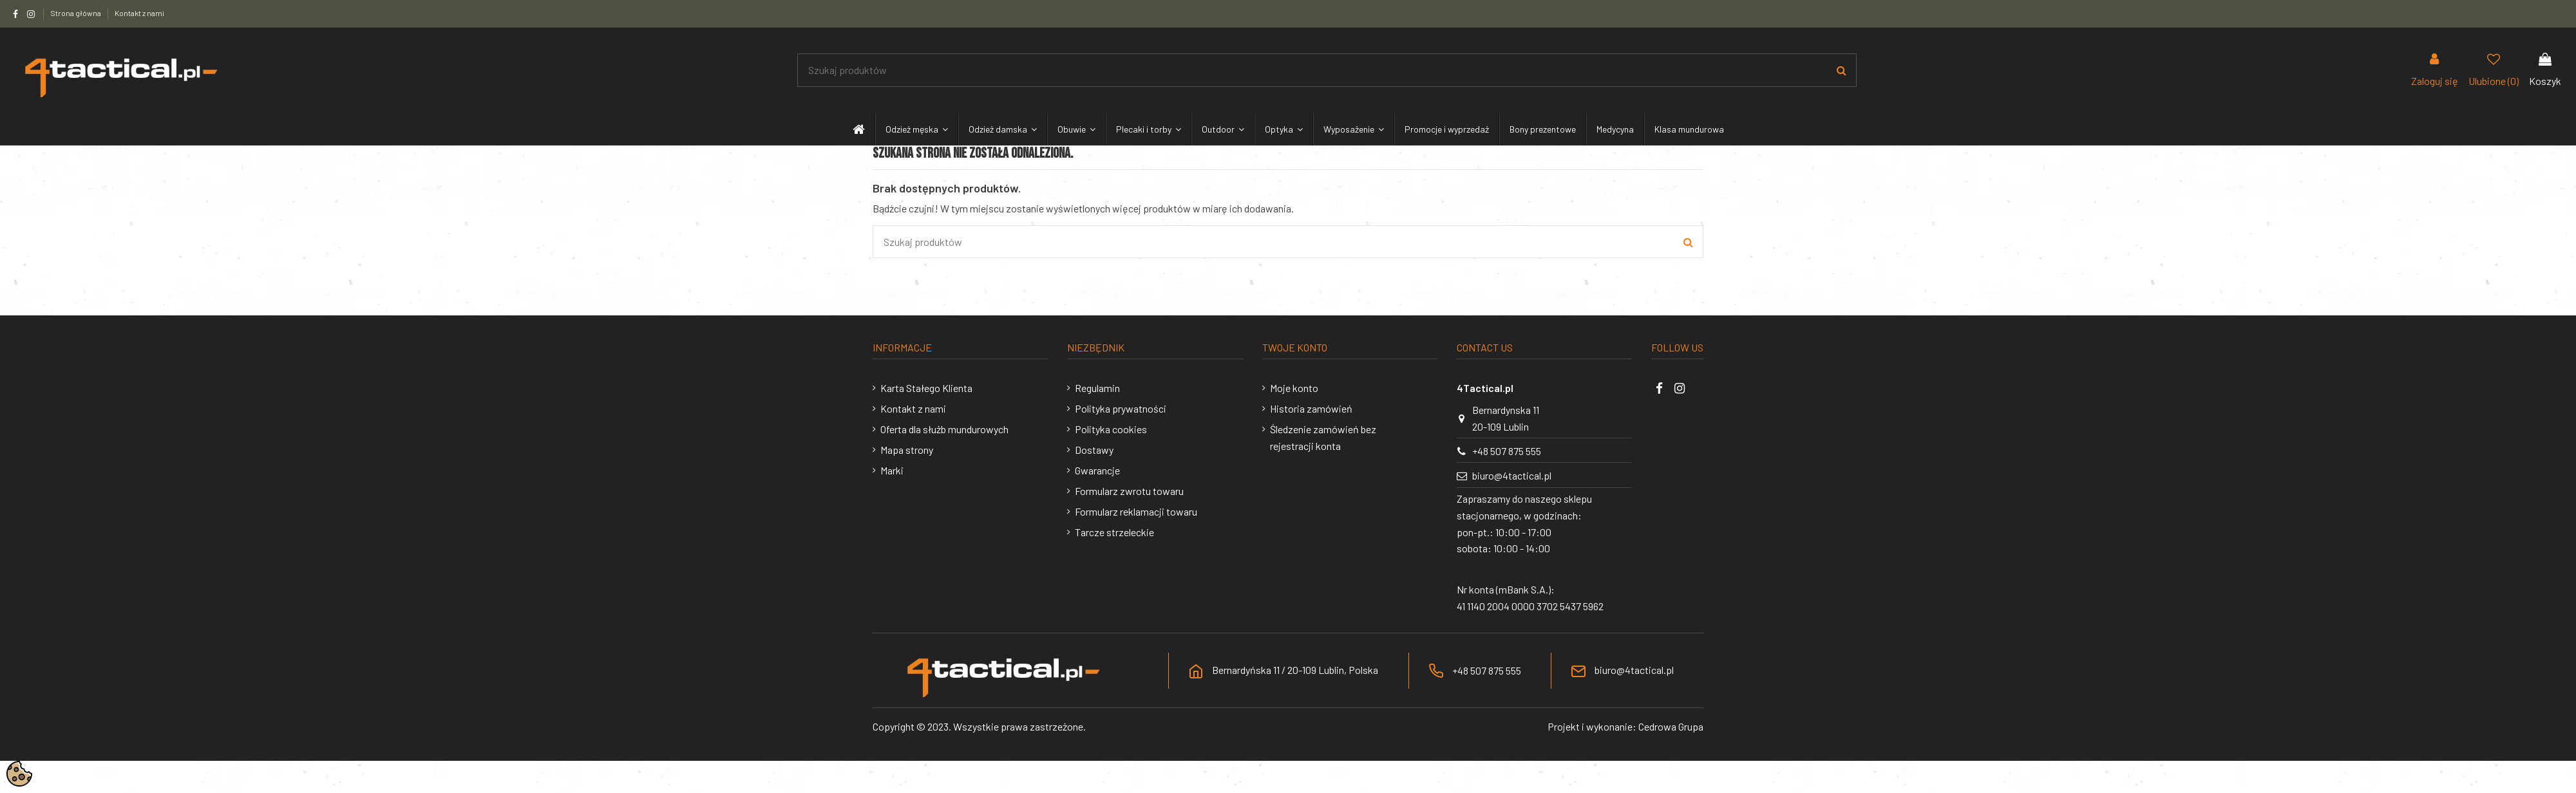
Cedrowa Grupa (1670, 726)
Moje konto (1294, 388)
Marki (892, 470)
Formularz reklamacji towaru (1136, 511)
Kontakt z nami (139, 12)
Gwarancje (1097, 470)
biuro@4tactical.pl (1511, 475)
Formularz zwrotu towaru (1129, 491)
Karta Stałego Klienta (926, 388)
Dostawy (1094, 449)
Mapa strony (906, 449)
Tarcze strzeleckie (1114, 532)
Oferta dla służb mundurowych (944, 429)
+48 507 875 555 (1506, 451)
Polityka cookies (1111, 429)
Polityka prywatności (1120, 408)
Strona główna (76, 12)
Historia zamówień (1311, 408)
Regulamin (1097, 388)
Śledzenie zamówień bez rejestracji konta (1323, 437)
